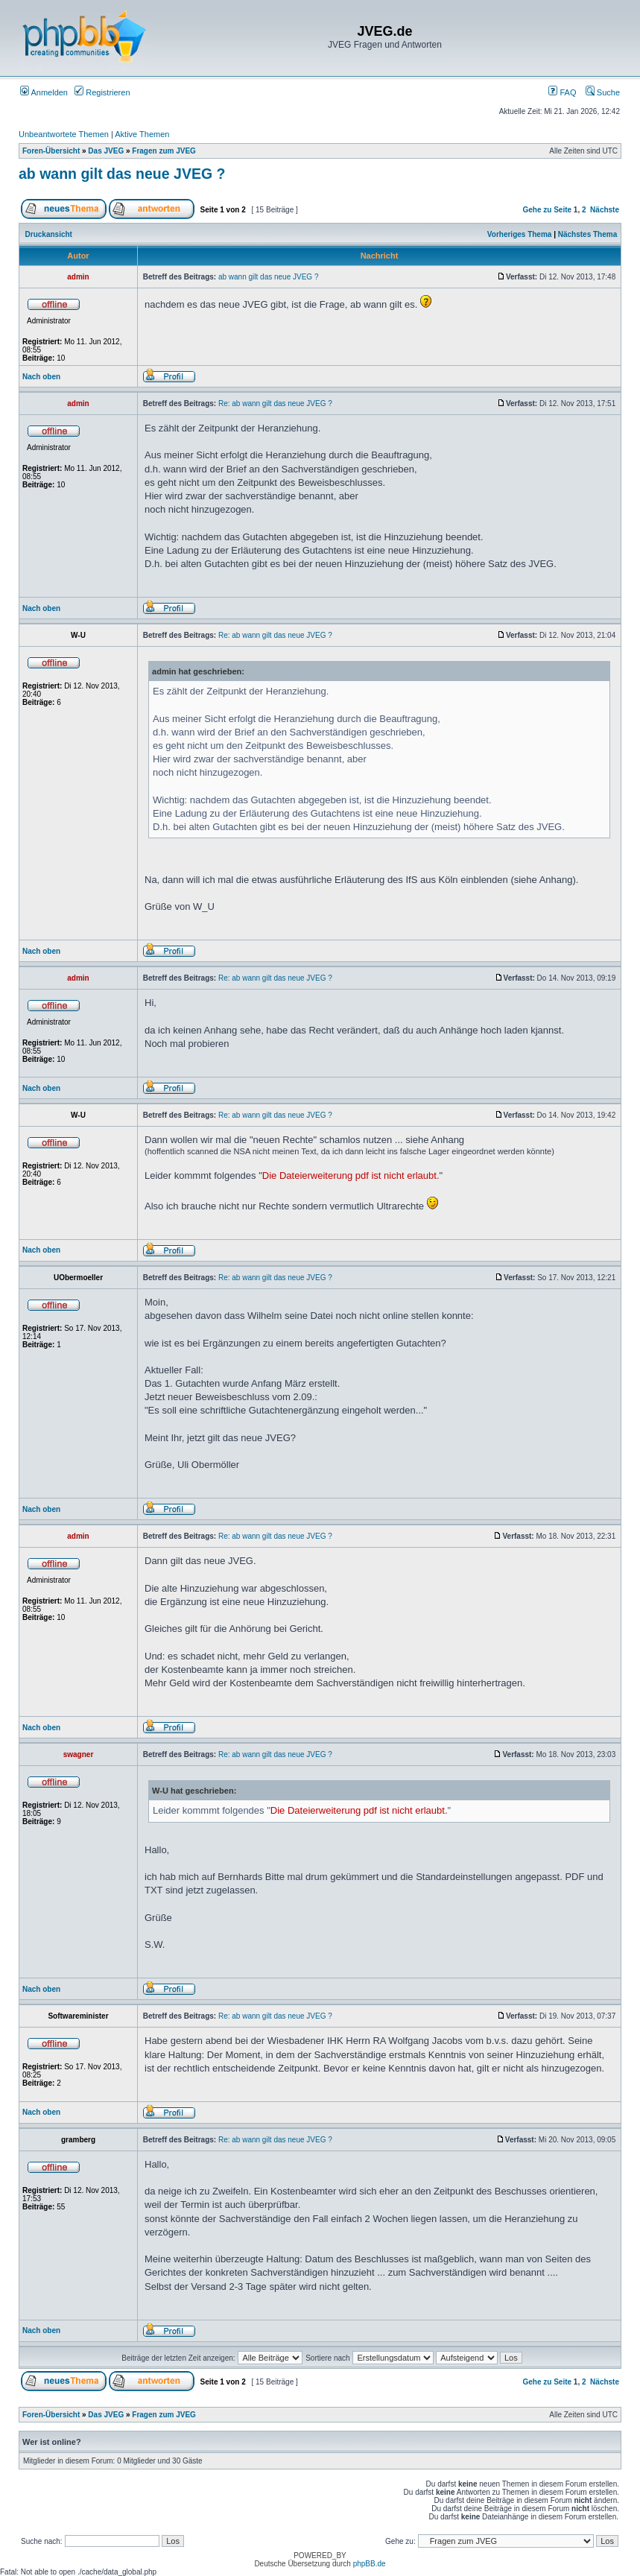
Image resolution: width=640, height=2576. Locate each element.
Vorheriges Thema (519, 234)
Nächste (604, 210)
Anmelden (44, 92)
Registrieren (102, 92)
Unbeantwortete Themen (64, 134)
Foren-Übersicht (51, 151)
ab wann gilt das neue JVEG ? (122, 173)
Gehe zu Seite (546, 210)
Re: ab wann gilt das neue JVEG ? (275, 403)
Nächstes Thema (587, 234)
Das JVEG (106, 151)
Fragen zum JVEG (164, 151)
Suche (603, 92)
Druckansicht (48, 234)
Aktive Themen (142, 134)
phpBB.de (369, 2564)
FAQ (562, 92)
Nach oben (41, 377)
